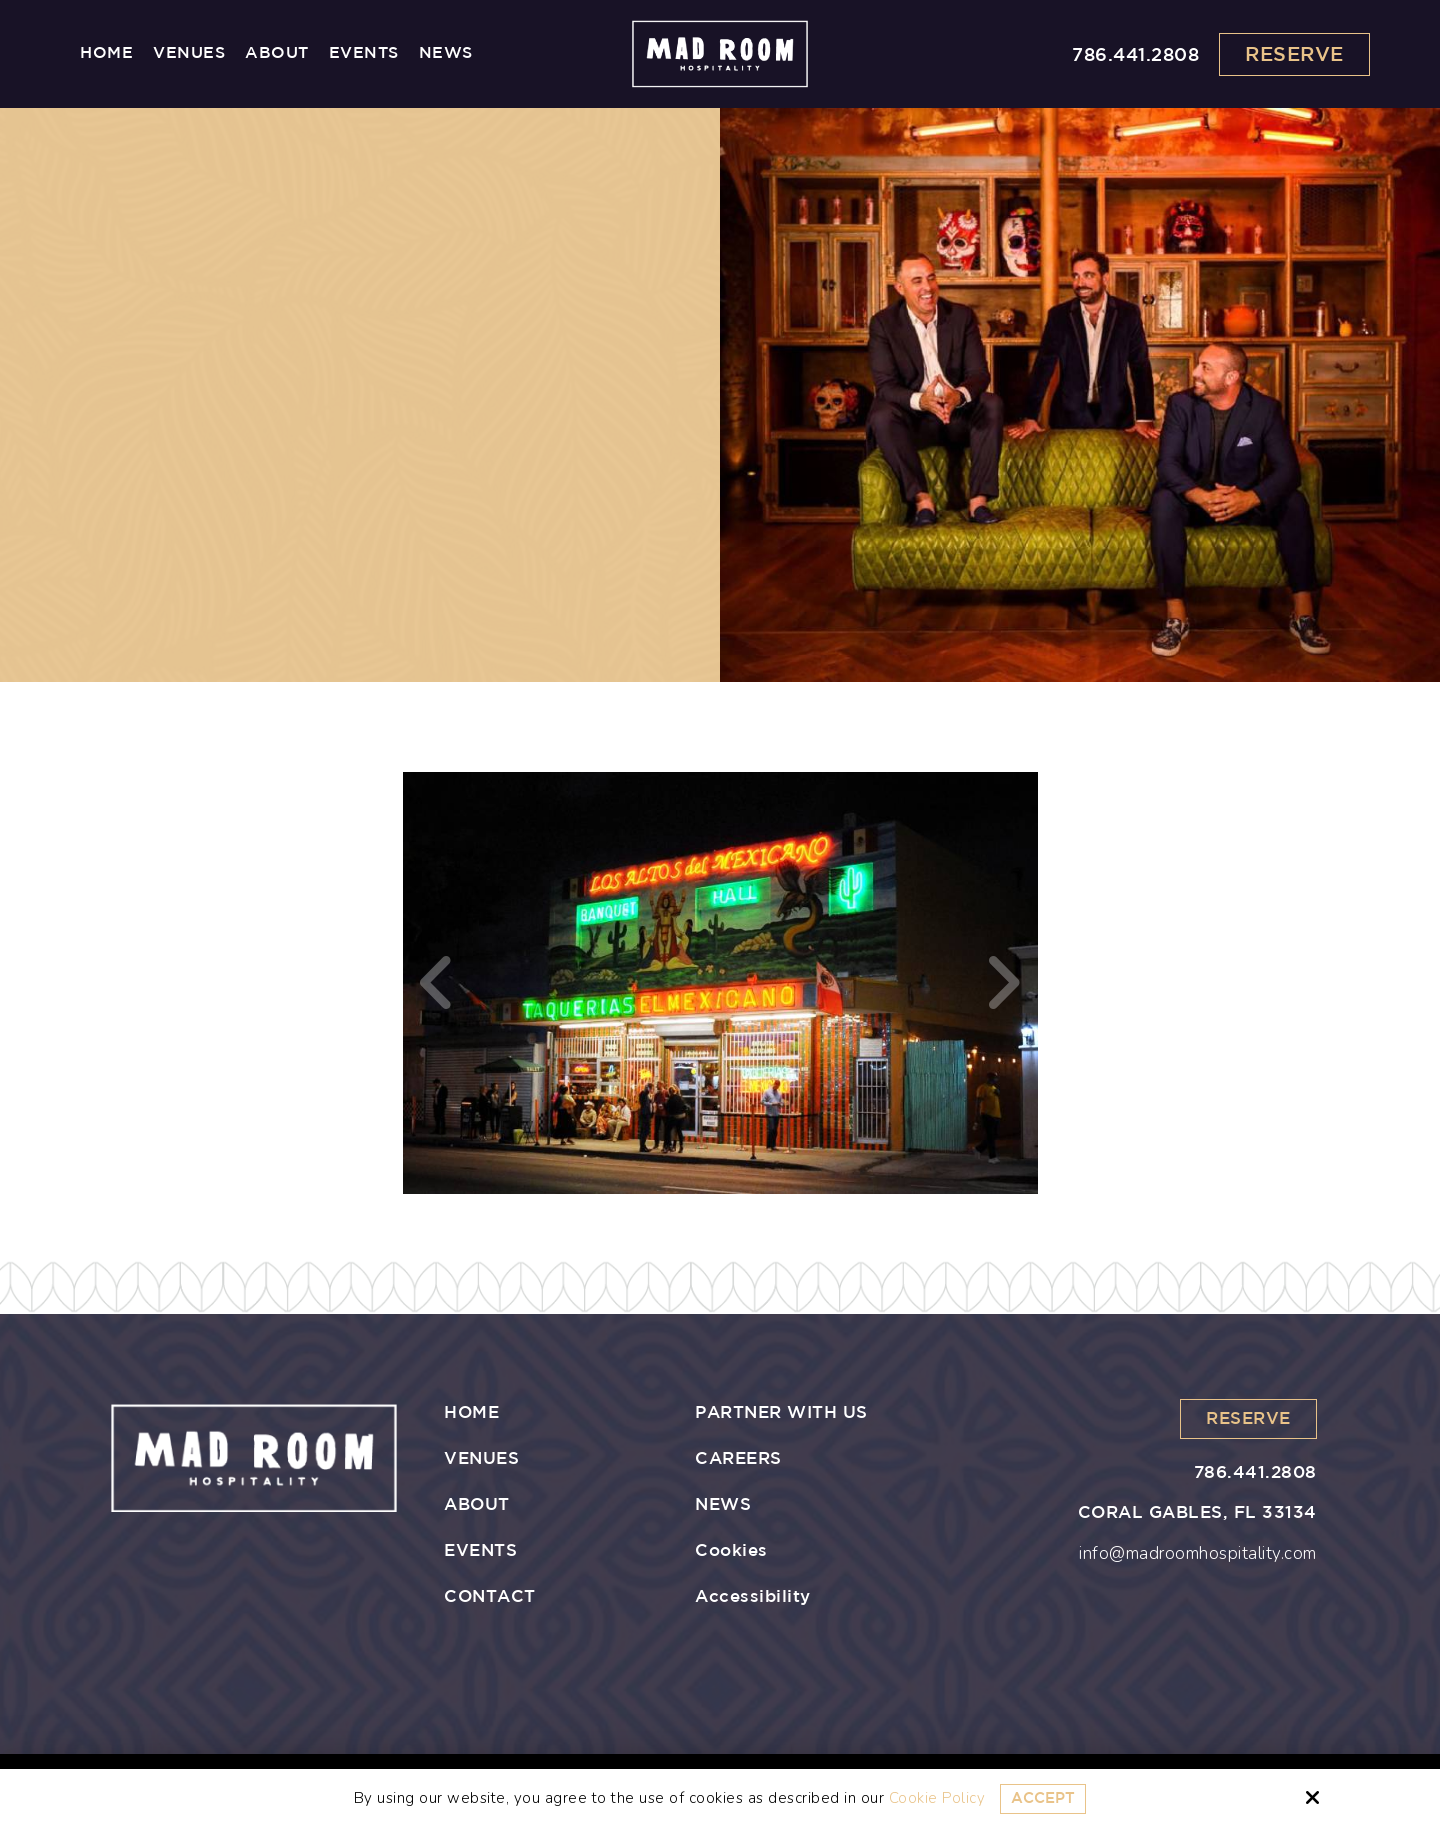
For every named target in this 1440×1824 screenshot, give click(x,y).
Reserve (1294, 55)
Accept (1043, 1798)
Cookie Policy (937, 1798)
